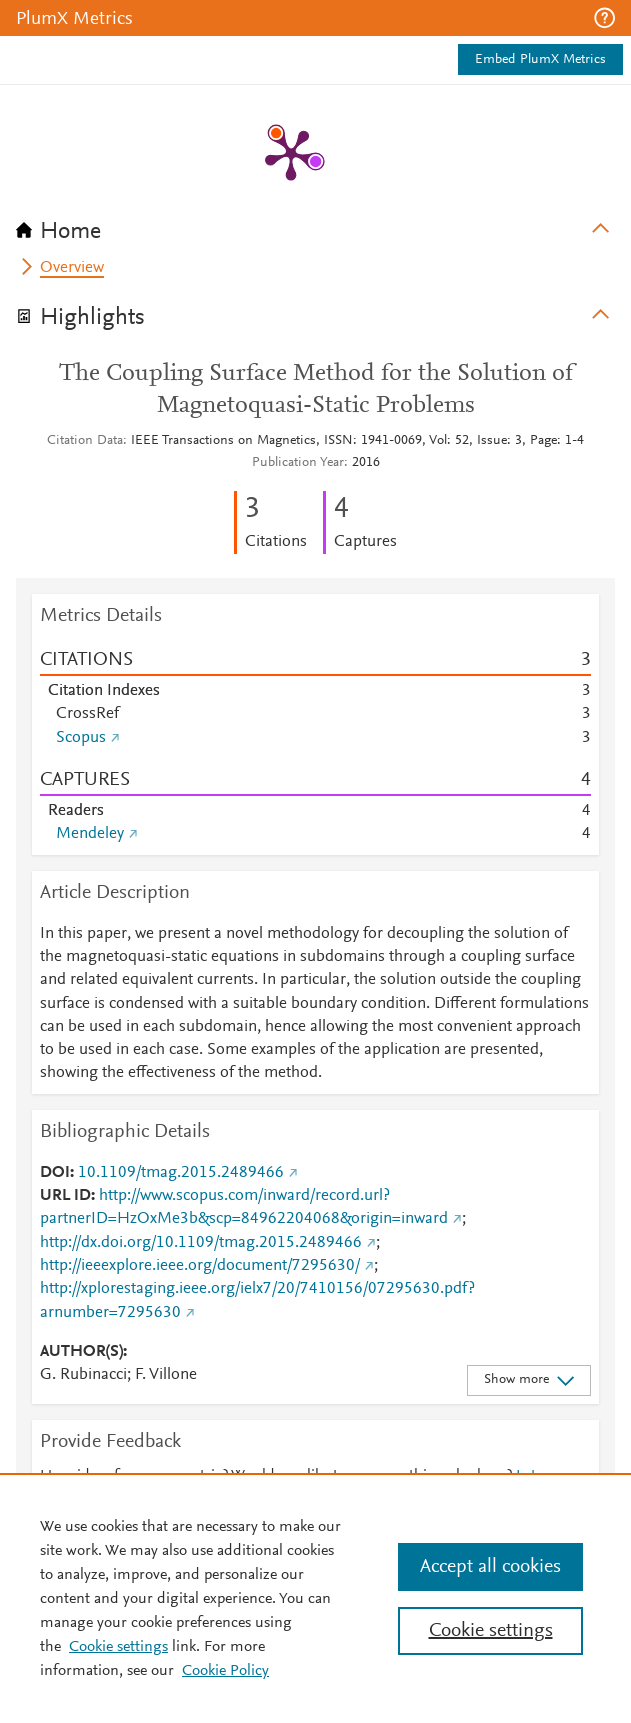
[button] (604, 18)
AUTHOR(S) (81, 1352)
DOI (55, 1173)
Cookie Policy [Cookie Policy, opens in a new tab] (225, 1671)
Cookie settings (118, 1647)
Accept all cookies (490, 1567)
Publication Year (298, 463)
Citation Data (85, 441)
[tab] (315, 225)
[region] (315, 1598)
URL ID (65, 1196)
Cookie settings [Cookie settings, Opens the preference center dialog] (491, 1631)
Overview (72, 268)
